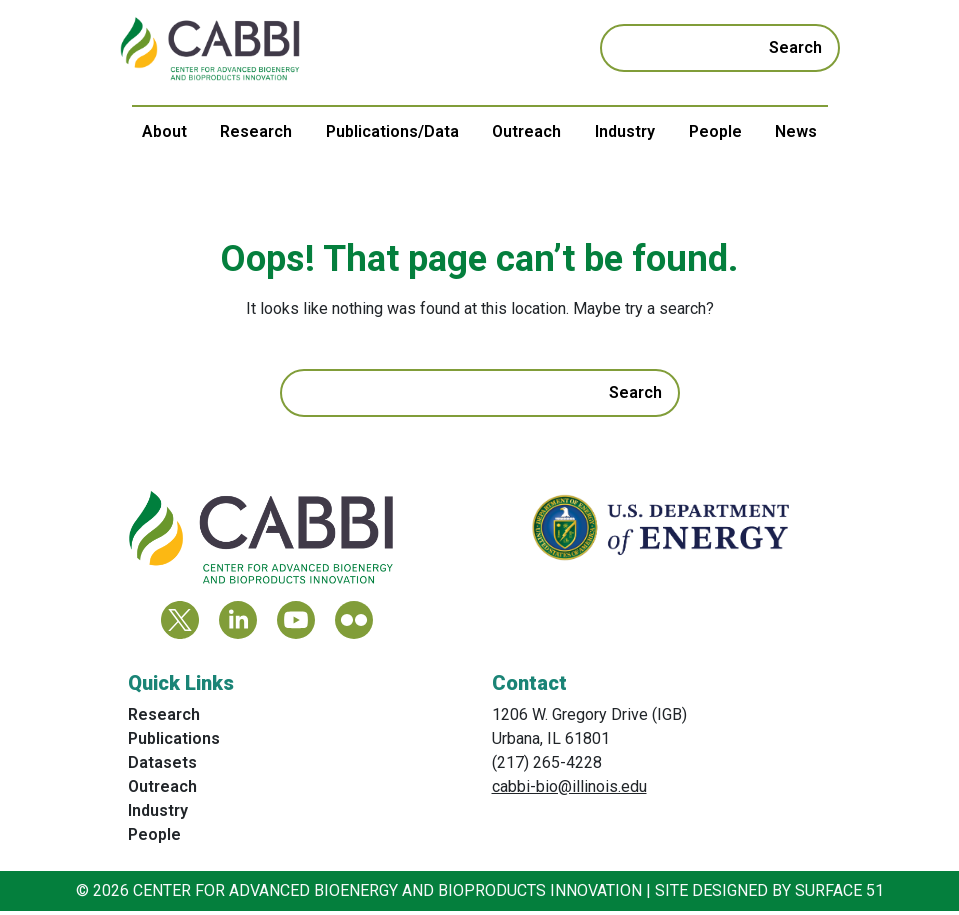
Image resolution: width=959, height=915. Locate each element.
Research (256, 131)
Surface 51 (839, 894)
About (164, 131)
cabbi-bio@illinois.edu (569, 790)
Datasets (162, 766)
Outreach (526, 131)
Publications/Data (392, 131)
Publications (174, 742)
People (715, 131)
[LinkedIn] (238, 624)
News (796, 131)
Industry (625, 131)
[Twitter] (180, 624)
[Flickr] (354, 624)
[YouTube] (296, 624)
